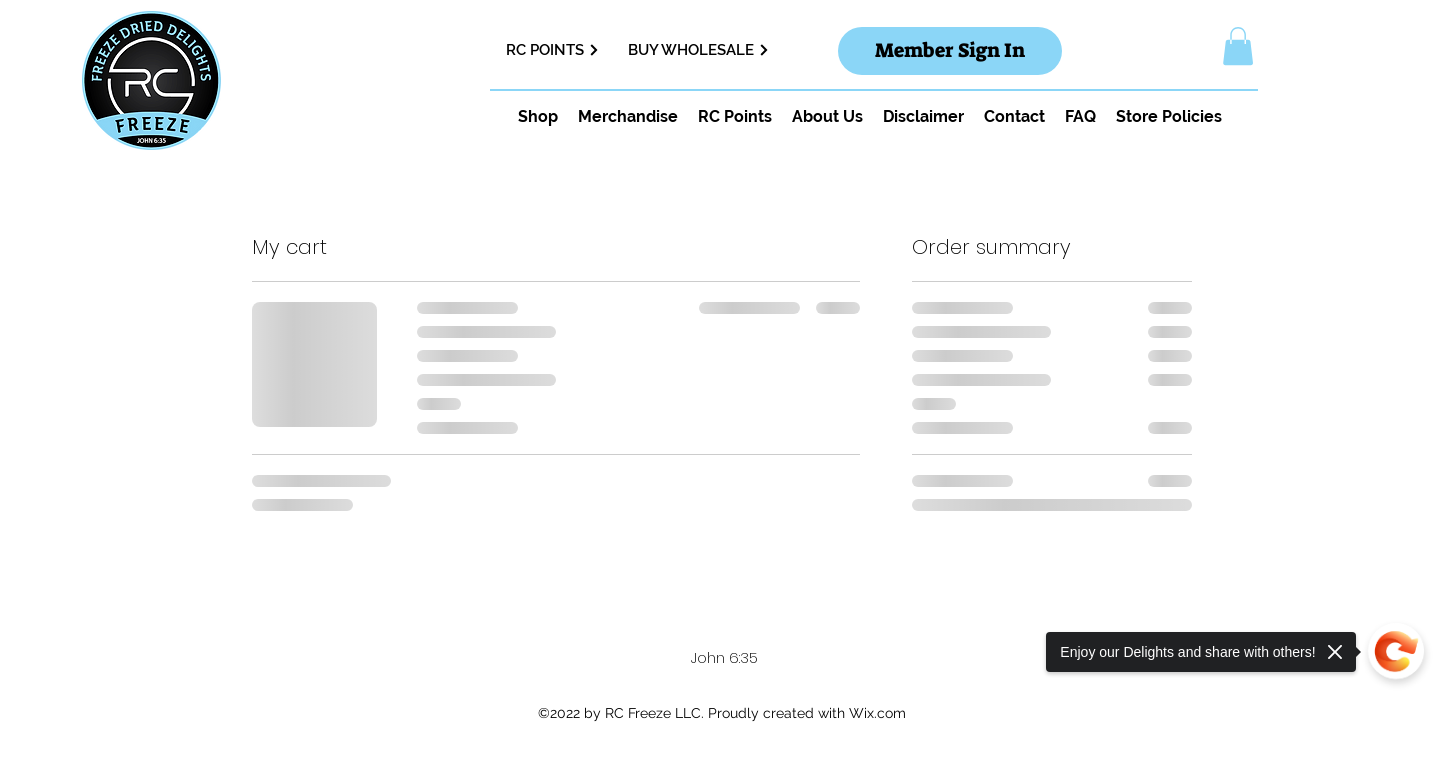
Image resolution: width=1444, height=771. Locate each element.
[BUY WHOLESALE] (712, 50)
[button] (1238, 46)
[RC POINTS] (560, 50)
